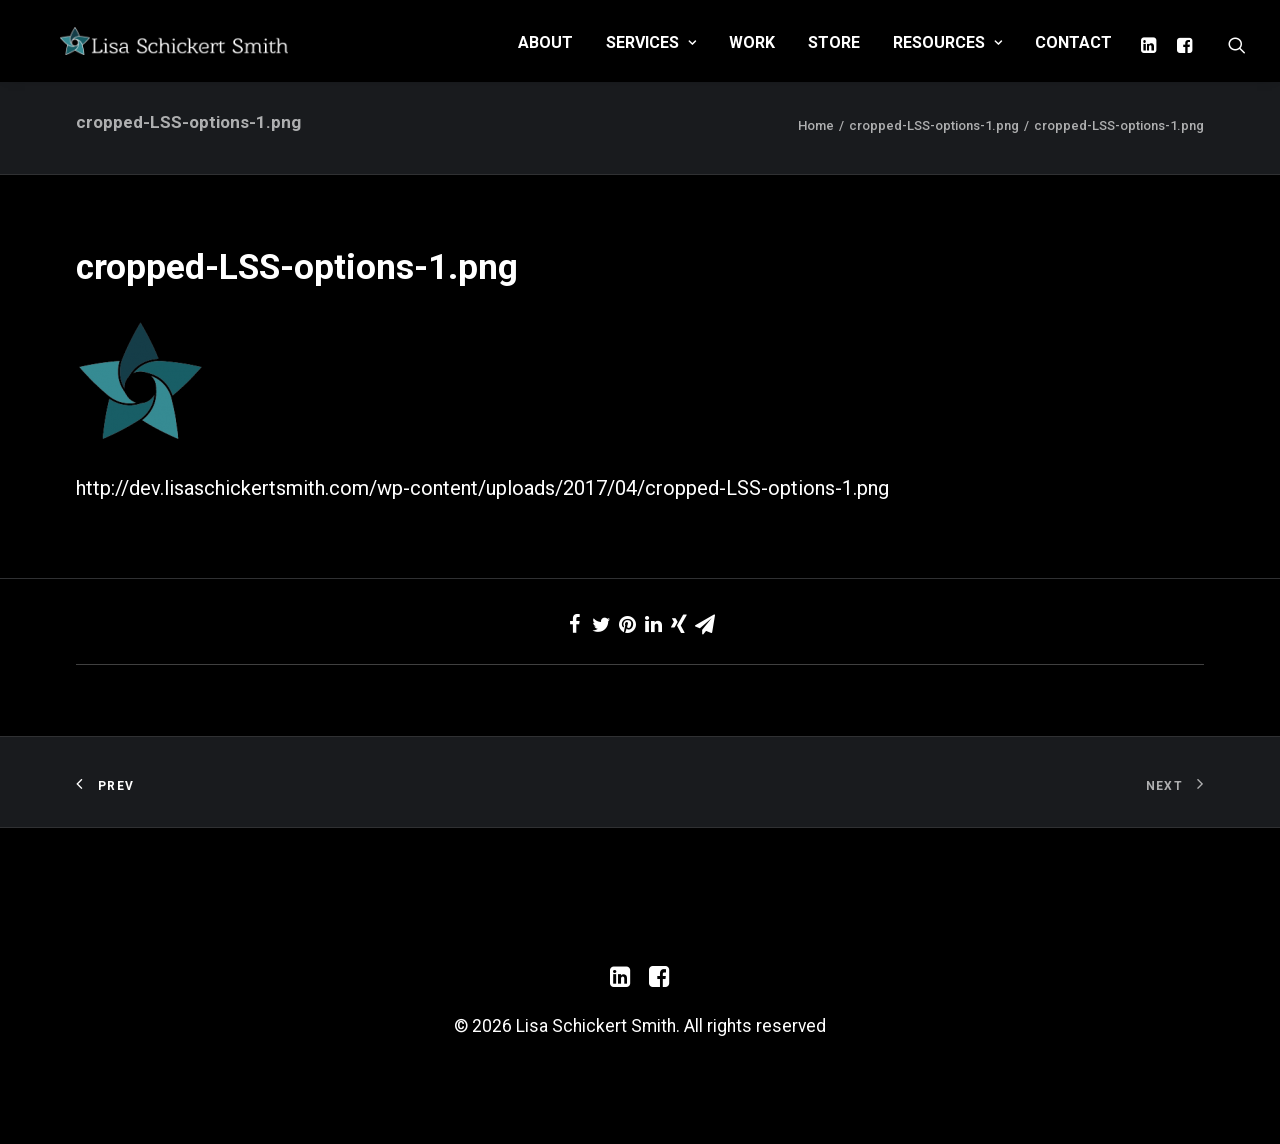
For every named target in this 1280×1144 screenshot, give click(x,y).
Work (752, 53)
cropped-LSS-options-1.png (934, 155)
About (545, 53)
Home (816, 155)
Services (651, 53)
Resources (947, 53)
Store (834, 53)
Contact (1073, 53)
